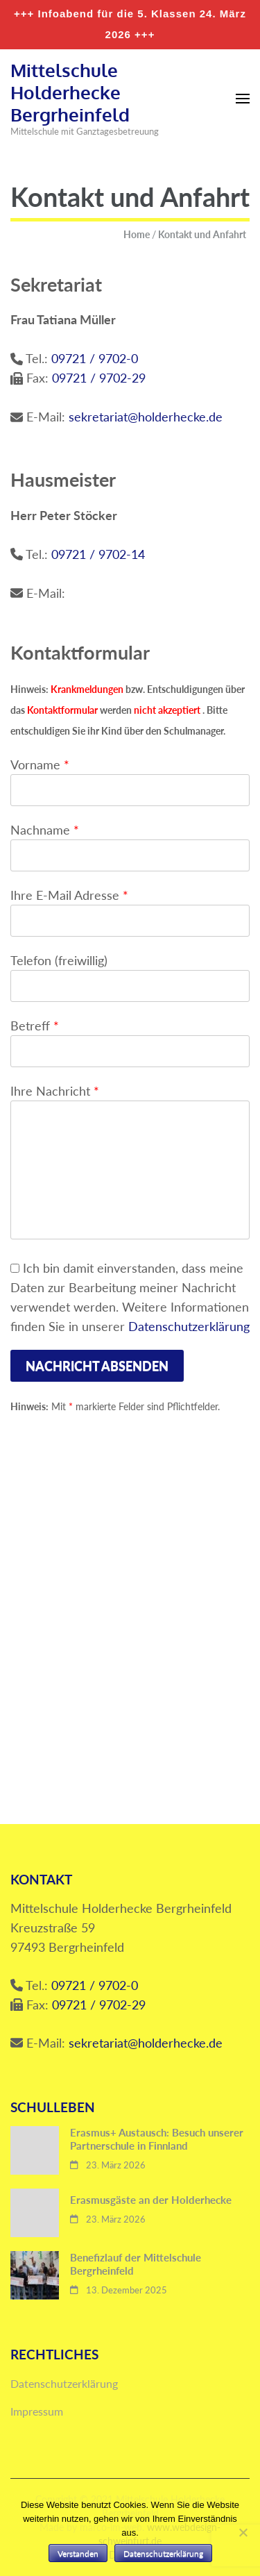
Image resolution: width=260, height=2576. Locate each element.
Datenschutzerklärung (189, 1326)
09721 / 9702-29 (99, 377)
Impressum (36, 2411)
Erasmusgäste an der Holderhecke (151, 2199)
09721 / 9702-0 (94, 358)
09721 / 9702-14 (98, 554)
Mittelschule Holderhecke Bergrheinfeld (70, 92)
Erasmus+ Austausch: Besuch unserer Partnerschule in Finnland (156, 2139)
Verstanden (78, 2553)
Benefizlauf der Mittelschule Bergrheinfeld (135, 2264)
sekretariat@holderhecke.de (146, 416)
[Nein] (243, 2532)
